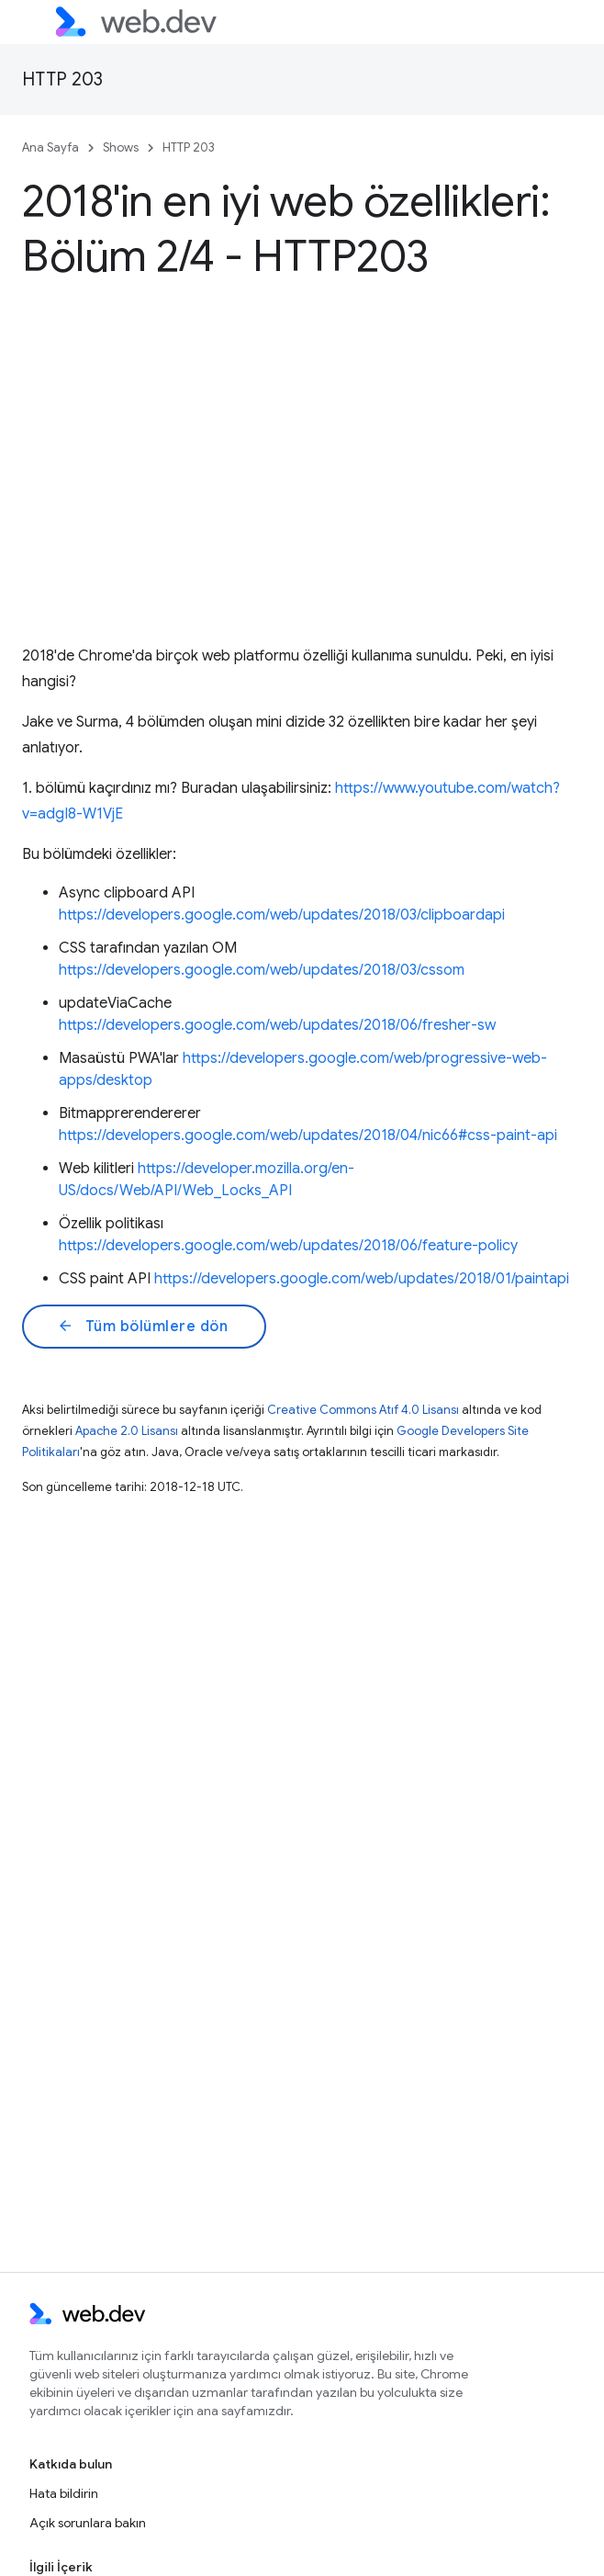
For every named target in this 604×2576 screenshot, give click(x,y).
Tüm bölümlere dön (142, 1326)
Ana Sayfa (50, 147)
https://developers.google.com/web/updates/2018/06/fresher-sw (277, 1025)
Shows (121, 147)
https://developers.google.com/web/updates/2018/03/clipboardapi (282, 915)
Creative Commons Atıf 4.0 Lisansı (363, 1410)
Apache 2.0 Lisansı (126, 1431)
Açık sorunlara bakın (87, 2522)
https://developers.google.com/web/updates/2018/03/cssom (261, 970)
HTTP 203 (62, 79)
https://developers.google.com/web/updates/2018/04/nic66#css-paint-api (308, 1135)
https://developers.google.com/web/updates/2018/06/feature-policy (288, 1246)
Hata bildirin (63, 2493)
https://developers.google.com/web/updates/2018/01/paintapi (361, 1279)
